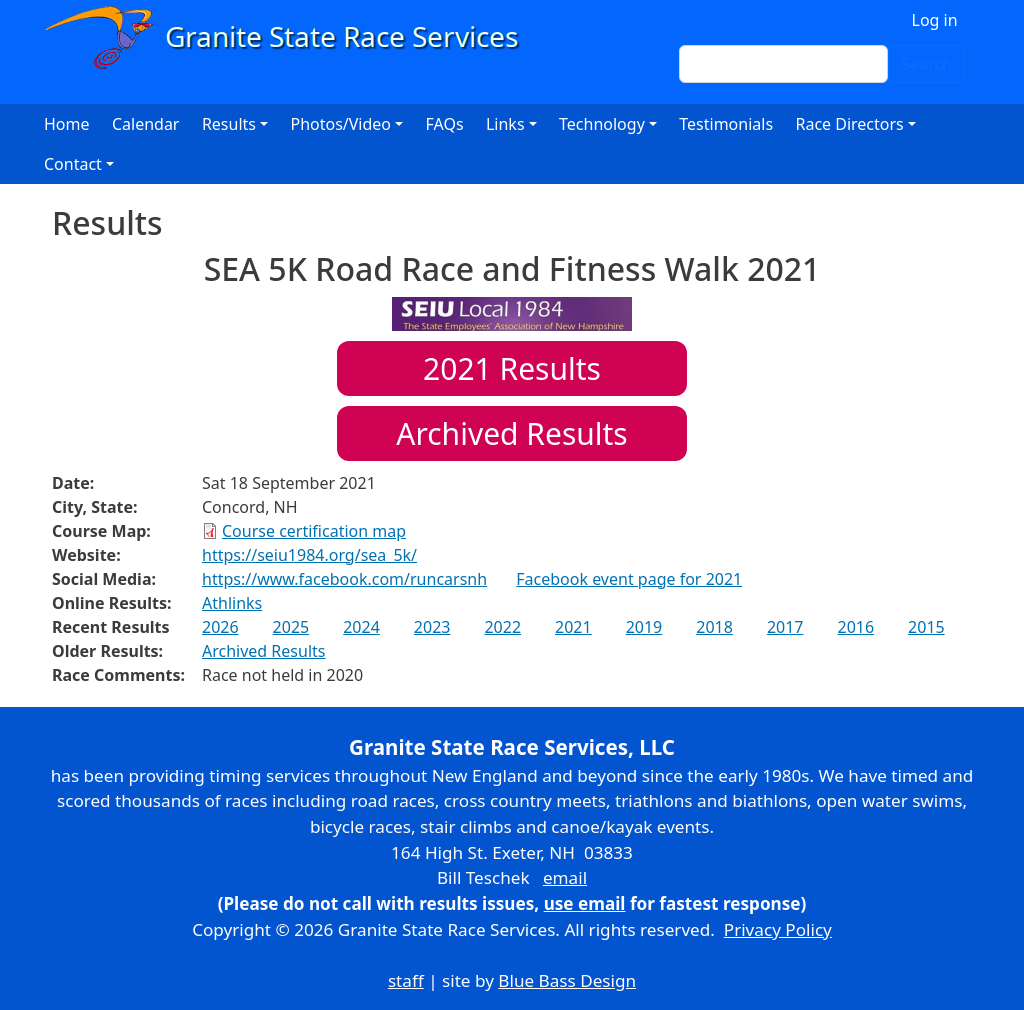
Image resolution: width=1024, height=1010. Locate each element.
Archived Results (511, 433)
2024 (361, 627)
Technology (602, 124)
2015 (926, 627)
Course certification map (314, 531)
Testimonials (726, 124)
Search (926, 64)
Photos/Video (340, 124)
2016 (855, 627)
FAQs (445, 124)
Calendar (146, 124)
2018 (714, 627)
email (565, 877)
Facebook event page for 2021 (629, 579)
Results (512, 368)
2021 (573, 627)
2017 (785, 627)
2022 (502, 627)
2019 (644, 627)
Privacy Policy (778, 929)
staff (406, 980)
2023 (432, 627)
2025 (291, 627)
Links (505, 124)
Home (67, 124)
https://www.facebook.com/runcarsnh (344, 579)
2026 (220, 627)
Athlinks (232, 603)
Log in (935, 20)
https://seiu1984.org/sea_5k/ (309, 555)
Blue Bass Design (567, 980)
